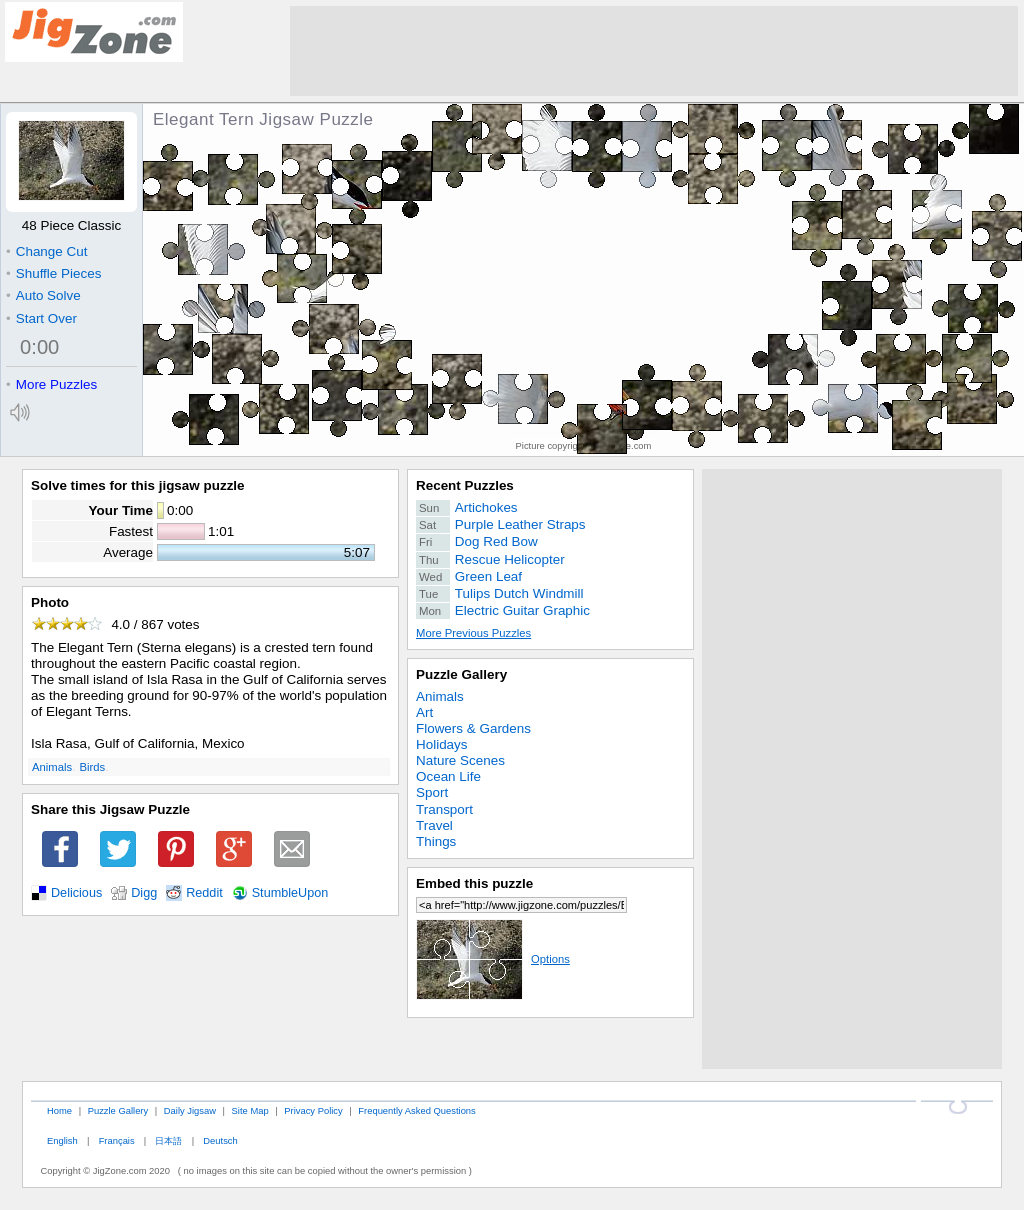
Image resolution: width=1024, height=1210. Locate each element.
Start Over (41, 318)
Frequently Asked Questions (416, 1110)
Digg (144, 893)
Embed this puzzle (474, 883)
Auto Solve (43, 295)
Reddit (204, 893)
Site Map (250, 1110)
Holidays (442, 744)
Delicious (76, 893)
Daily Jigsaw (190, 1110)
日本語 (168, 1140)
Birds (93, 767)
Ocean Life (448, 776)
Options (493, 959)
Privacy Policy (313, 1110)
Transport (444, 809)
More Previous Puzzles (473, 633)
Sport (432, 792)
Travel (434, 825)
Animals (52, 767)
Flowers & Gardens (473, 728)
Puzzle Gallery (461, 674)
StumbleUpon (290, 893)
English (62, 1140)
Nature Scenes (460, 760)
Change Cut (46, 251)
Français (117, 1140)
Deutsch (220, 1140)
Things (436, 841)
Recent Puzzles (465, 485)
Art (424, 712)
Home (59, 1110)
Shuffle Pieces (53, 273)
